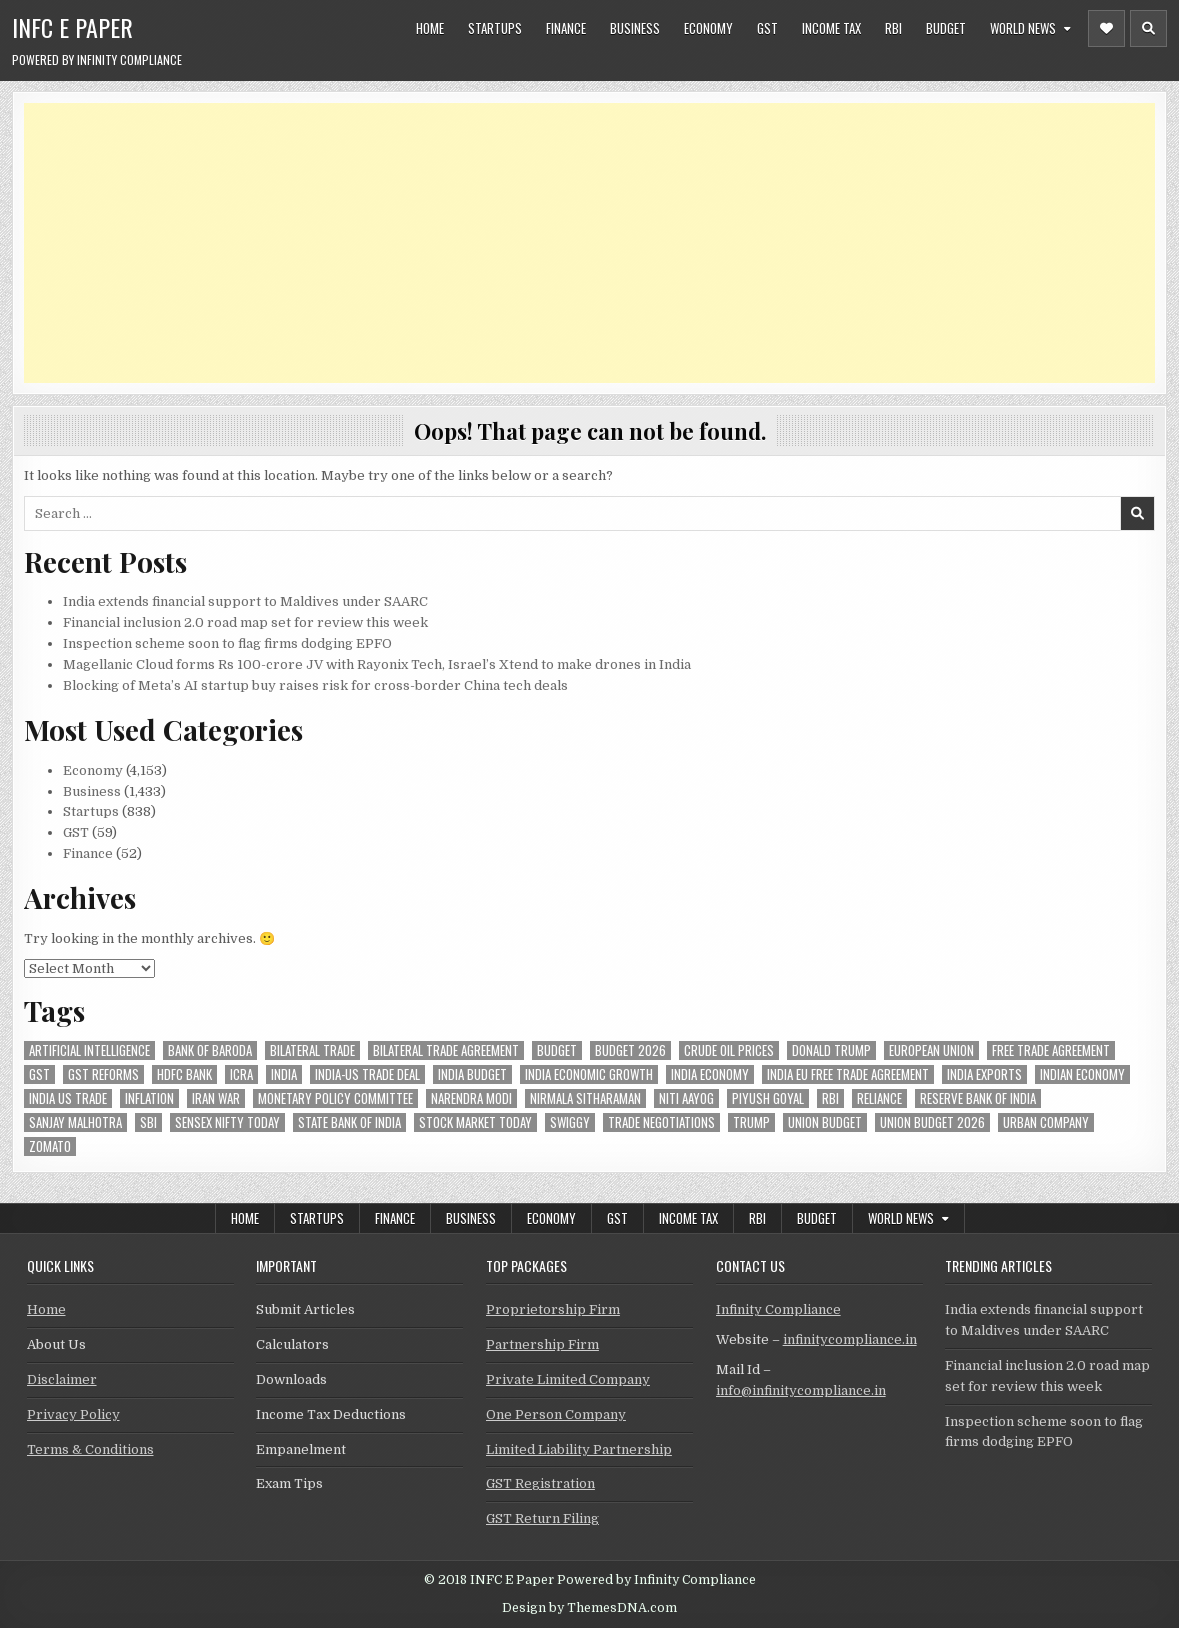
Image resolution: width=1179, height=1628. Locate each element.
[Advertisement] (589, 243)
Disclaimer (62, 1379)
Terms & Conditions (90, 1449)
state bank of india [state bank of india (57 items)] (349, 1122)
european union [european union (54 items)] (931, 1050)
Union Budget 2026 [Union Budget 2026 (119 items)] (932, 1122)
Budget (946, 28)
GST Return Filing (542, 1518)
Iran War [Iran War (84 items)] (216, 1098)
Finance (566, 28)
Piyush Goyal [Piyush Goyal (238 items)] (768, 1098)
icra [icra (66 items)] (241, 1074)
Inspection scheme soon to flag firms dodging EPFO (227, 643)
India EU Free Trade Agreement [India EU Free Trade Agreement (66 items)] (848, 1074)
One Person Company (556, 1414)
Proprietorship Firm (553, 1309)
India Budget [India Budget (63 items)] (472, 1074)
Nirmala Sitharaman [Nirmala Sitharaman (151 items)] (585, 1098)
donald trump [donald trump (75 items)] (831, 1050)
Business (635, 28)
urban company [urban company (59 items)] (1046, 1122)
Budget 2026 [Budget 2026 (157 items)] (630, 1050)
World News (1023, 28)
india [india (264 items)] (284, 1074)
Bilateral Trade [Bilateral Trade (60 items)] (312, 1050)
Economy (708, 28)
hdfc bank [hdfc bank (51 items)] (184, 1074)
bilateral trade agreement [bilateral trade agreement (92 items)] (446, 1050)
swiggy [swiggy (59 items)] (570, 1122)
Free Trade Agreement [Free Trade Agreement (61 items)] (1051, 1050)
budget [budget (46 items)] (557, 1050)
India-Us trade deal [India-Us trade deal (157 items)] (367, 1074)
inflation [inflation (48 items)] (149, 1098)
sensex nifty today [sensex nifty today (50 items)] (227, 1122)
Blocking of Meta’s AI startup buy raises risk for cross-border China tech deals (315, 685)
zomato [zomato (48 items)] (50, 1146)
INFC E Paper (72, 27)
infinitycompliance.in (850, 1339)
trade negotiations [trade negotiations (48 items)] (661, 1122)
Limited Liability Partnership (579, 1449)
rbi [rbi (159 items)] (830, 1098)
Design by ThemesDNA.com (589, 1608)
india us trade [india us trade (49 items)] (68, 1098)
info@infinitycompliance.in (801, 1390)
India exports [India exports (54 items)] (984, 1074)
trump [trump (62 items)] (751, 1122)
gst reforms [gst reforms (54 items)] (103, 1074)
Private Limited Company (568, 1379)
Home (430, 28)
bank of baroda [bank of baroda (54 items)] (210, 1050)
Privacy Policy (73, 1414)
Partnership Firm (542, 1344)
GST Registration (540, 1483)
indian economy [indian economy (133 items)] (1082, 1074)
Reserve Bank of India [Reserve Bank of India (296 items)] (978, 1098)
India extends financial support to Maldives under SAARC (245, 601)
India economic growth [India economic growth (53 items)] (589, 1074)
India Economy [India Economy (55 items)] (710, 1074)
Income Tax (831, 28)
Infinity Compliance (778, 1309)
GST (767, 28)
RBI (893, 28)
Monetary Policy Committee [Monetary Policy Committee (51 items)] (335, 1098)
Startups (495, 28)
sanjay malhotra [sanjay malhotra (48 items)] (75, 1122)
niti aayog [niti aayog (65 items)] (686, 1098)
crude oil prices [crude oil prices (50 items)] (729, 1050)
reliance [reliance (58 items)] (879, 1098)
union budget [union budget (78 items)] (825, 1122)
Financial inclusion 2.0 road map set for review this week (245, 622)
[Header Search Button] (1148, 28)
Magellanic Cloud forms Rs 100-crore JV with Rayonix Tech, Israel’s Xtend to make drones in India (377, 664)
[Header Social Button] (1106, 28)
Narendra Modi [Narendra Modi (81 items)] (471, 1098)
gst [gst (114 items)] (39, 1074)
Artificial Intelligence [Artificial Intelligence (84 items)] (89, 1050)
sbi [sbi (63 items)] (148, 1122)
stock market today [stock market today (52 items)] (475, 1122)
